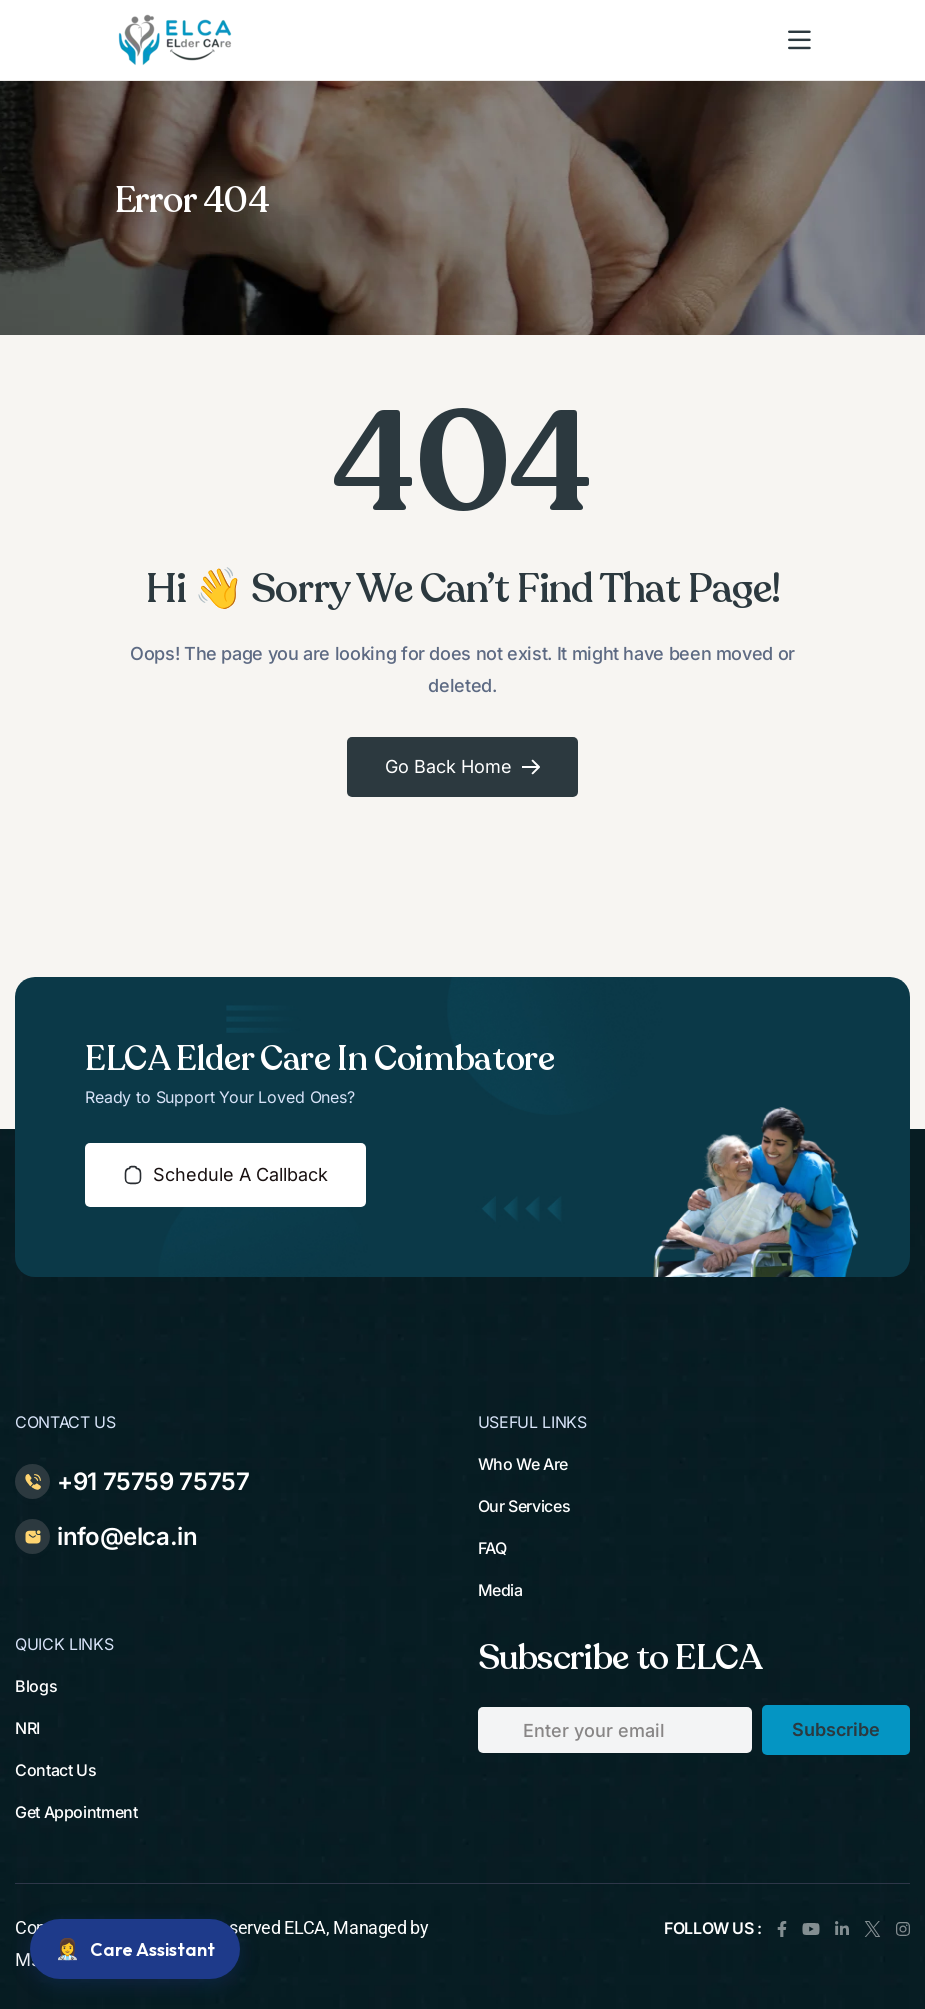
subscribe (836, 1729)
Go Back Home (462, 766)
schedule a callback (225, 1174)
